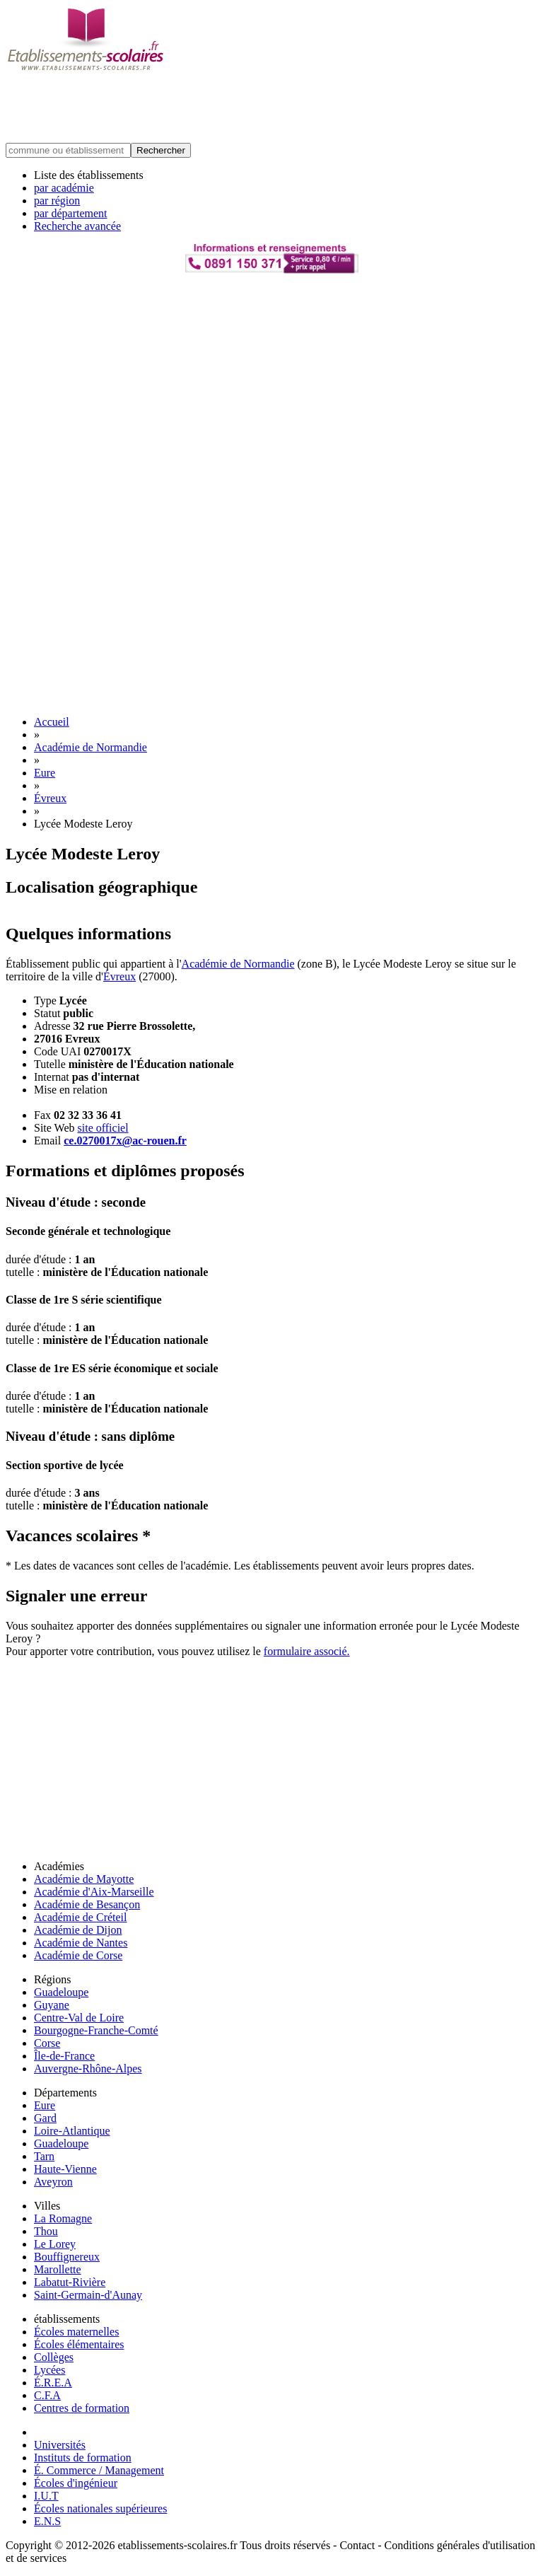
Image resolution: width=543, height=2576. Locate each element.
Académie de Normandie (90, 747)
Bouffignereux (67, 2257)
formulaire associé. (307, 1651)
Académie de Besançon (87, 1904)
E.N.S (47, 2521)
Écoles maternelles (76, 2332)
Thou (46, 2231)
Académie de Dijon (78, 1930)
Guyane (51, 2005)
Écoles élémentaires (79, 2344)
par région (57, 201)
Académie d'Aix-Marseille (93, 1892)
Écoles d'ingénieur (75, 2483)
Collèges (54, 2357)
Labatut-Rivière (69, 2282)
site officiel (103, 1128)
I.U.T (46, 2496)
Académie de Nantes (80, 1943)
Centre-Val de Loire (79, 2018)
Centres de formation (81, 2408)
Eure (44, 773)
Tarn (44, 2156)
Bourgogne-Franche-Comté (96, 2030)
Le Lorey (55, 2244)
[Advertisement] (263, 108)
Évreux (50, 798)
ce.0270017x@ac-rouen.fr (125, 1141)
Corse (47, 2043)
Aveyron (53, 2182)
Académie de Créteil (80, 1917)
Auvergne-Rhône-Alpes (88, 2068)
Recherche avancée (77, 226)
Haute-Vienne (65, 2169)
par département (70, 213)
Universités (60, 2445)
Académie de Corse (78, 1955)
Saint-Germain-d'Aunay (88, 2295)
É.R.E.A (53, 2383)
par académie (64, 188)
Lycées (49, 2370)
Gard (45, 2118)
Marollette (57, 2269)
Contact (357, 2545)
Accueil (51, 722)
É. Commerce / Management (99, 2470)
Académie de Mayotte (84, 1879)
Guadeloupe (61, 1992)
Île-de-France (64, 2056)
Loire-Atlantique (72, 2131)
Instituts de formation (83, 2458)
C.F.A (47, 2395)
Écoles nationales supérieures (100, 2508)
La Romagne (63, 2218)
